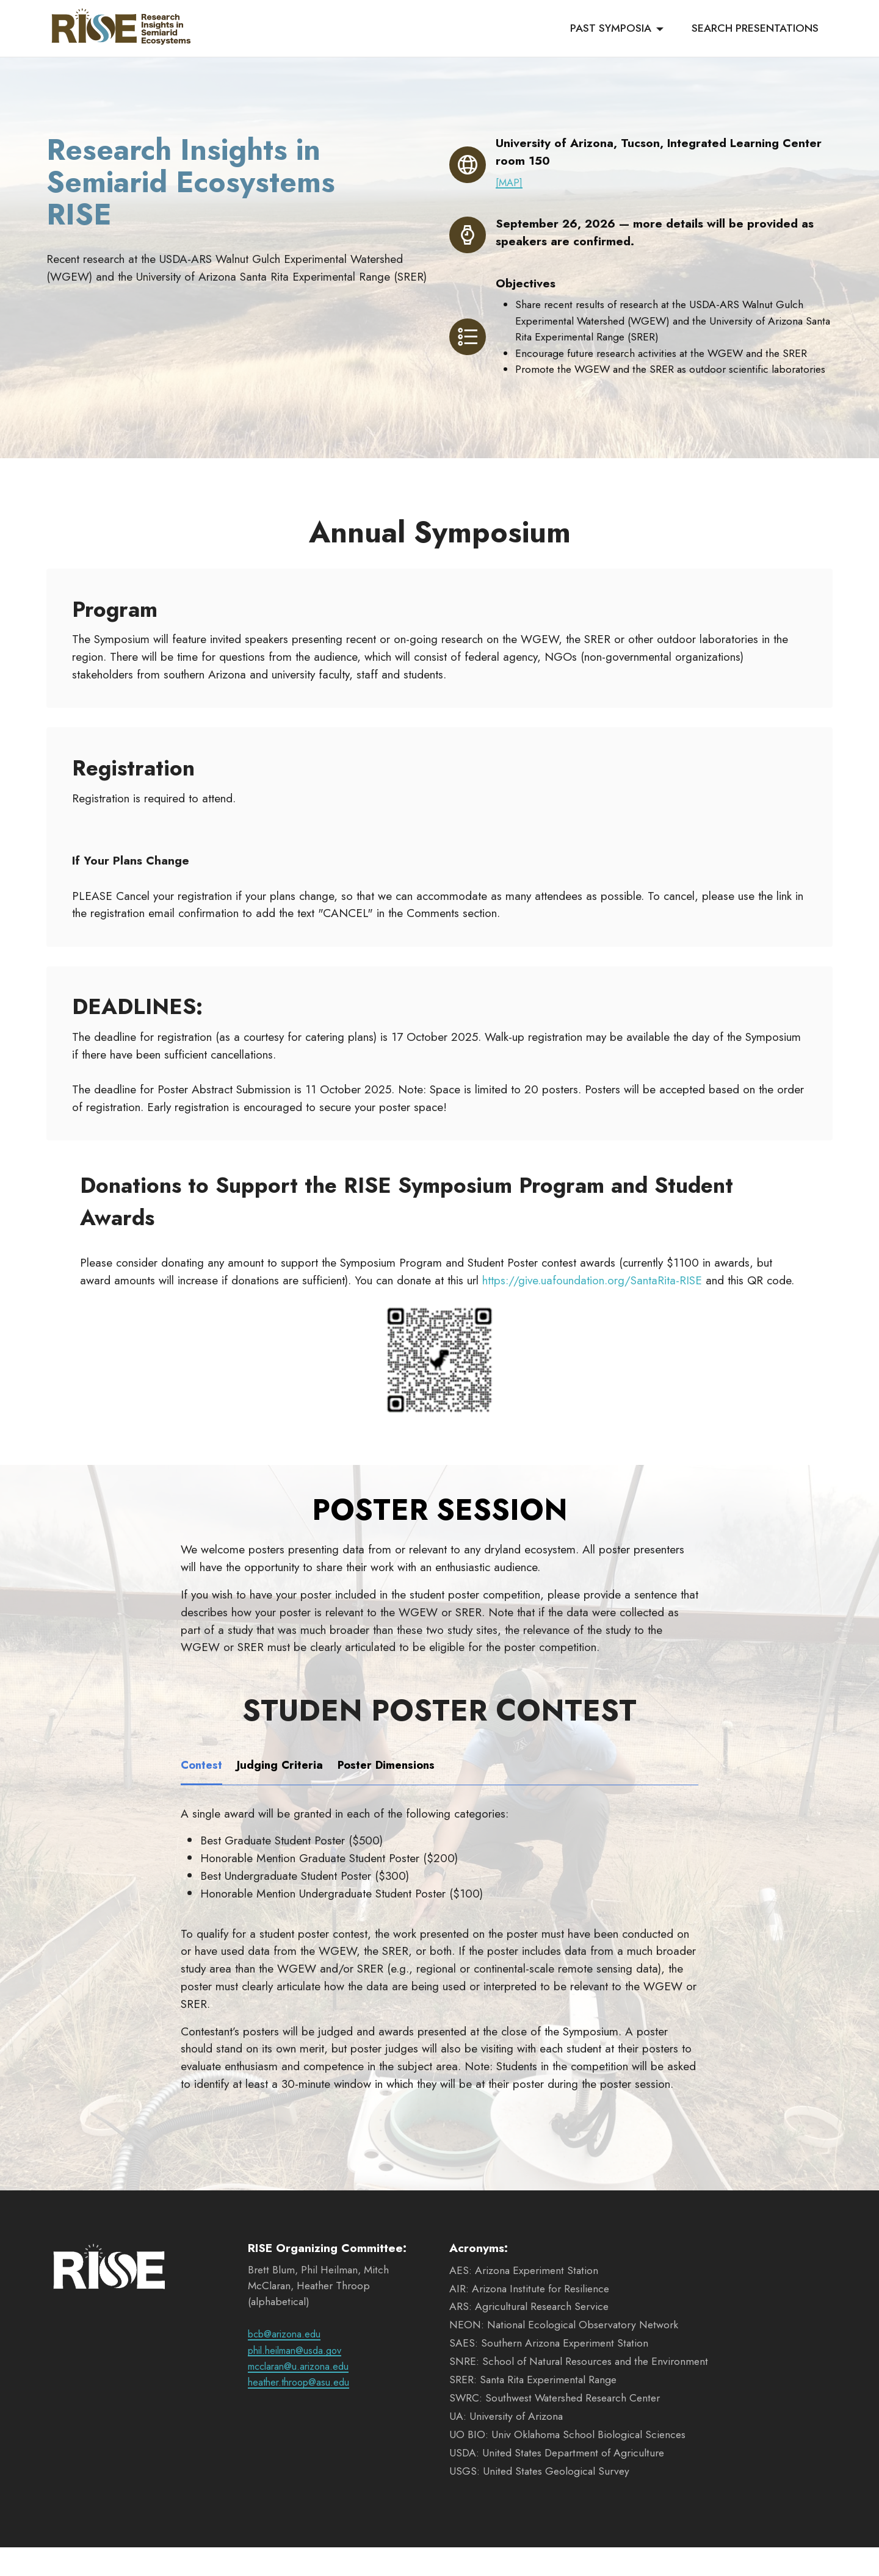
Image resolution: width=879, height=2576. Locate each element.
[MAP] (510, 182)
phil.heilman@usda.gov (300, 2378)
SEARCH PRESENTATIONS (755, 29)
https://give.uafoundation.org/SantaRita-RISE (592, 1307)
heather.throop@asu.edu (303, 2411)
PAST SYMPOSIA (610, 29)
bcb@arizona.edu (288, 2362)
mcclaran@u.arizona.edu (303, 2394)
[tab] (203, 1793)
